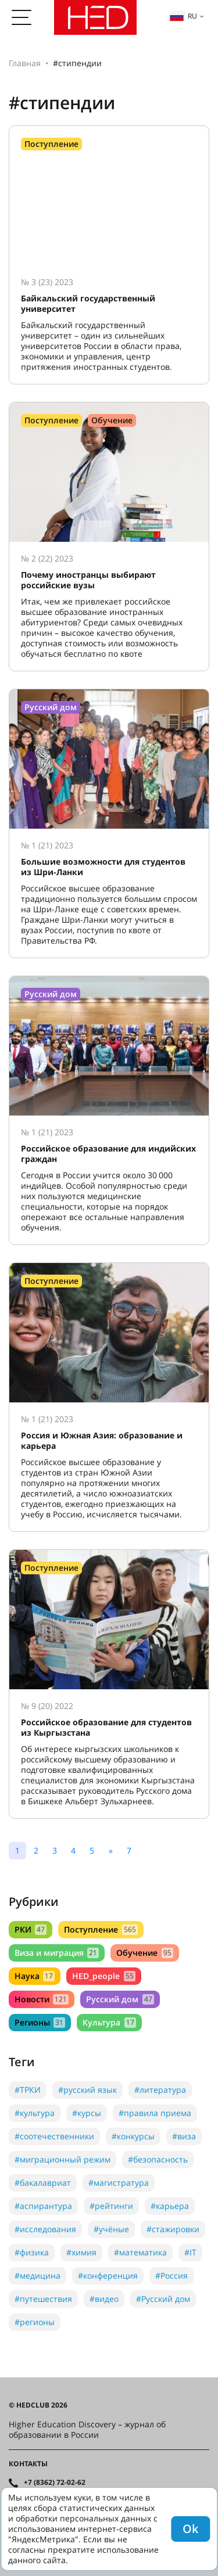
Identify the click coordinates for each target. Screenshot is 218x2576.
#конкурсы (133, 2136)
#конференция (108, 2275)
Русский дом (119, 1999)
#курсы (86, 2112)
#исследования (45, 2229)
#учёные (111, 2229)
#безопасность (158, 2159)
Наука (35, 1975)
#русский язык (87, 2089)
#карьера (170, 2205)
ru (183, 16)
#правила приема (155, 2112)
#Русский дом (163, 2298)
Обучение (144, 1952)
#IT (190, 2252)
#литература (160, 2089)
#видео (104, 2298)
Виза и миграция (57, 1952)
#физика (32, 2252)
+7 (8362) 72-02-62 (54, 2482)
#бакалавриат (43, 2182)
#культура (35, 2112)
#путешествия (43, 2298)
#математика (140, 2252)
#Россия (171, 2275)
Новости (42, 1999)
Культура (109, 2022)
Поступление (100, 1929)
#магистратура (118, 2182)
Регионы (40, 2022)
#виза (184, 2136)
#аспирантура (43, 2205)
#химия (81, 2252)
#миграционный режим (62, 2159)
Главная (25, 63)
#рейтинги (111, 2205)
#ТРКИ (28, 2089)
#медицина (37, 2275)
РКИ (31, 1929)
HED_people (103, 1975)
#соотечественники (54, 2136)
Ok (190, 2529)
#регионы (35, 2321)
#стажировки (172, 2229)
